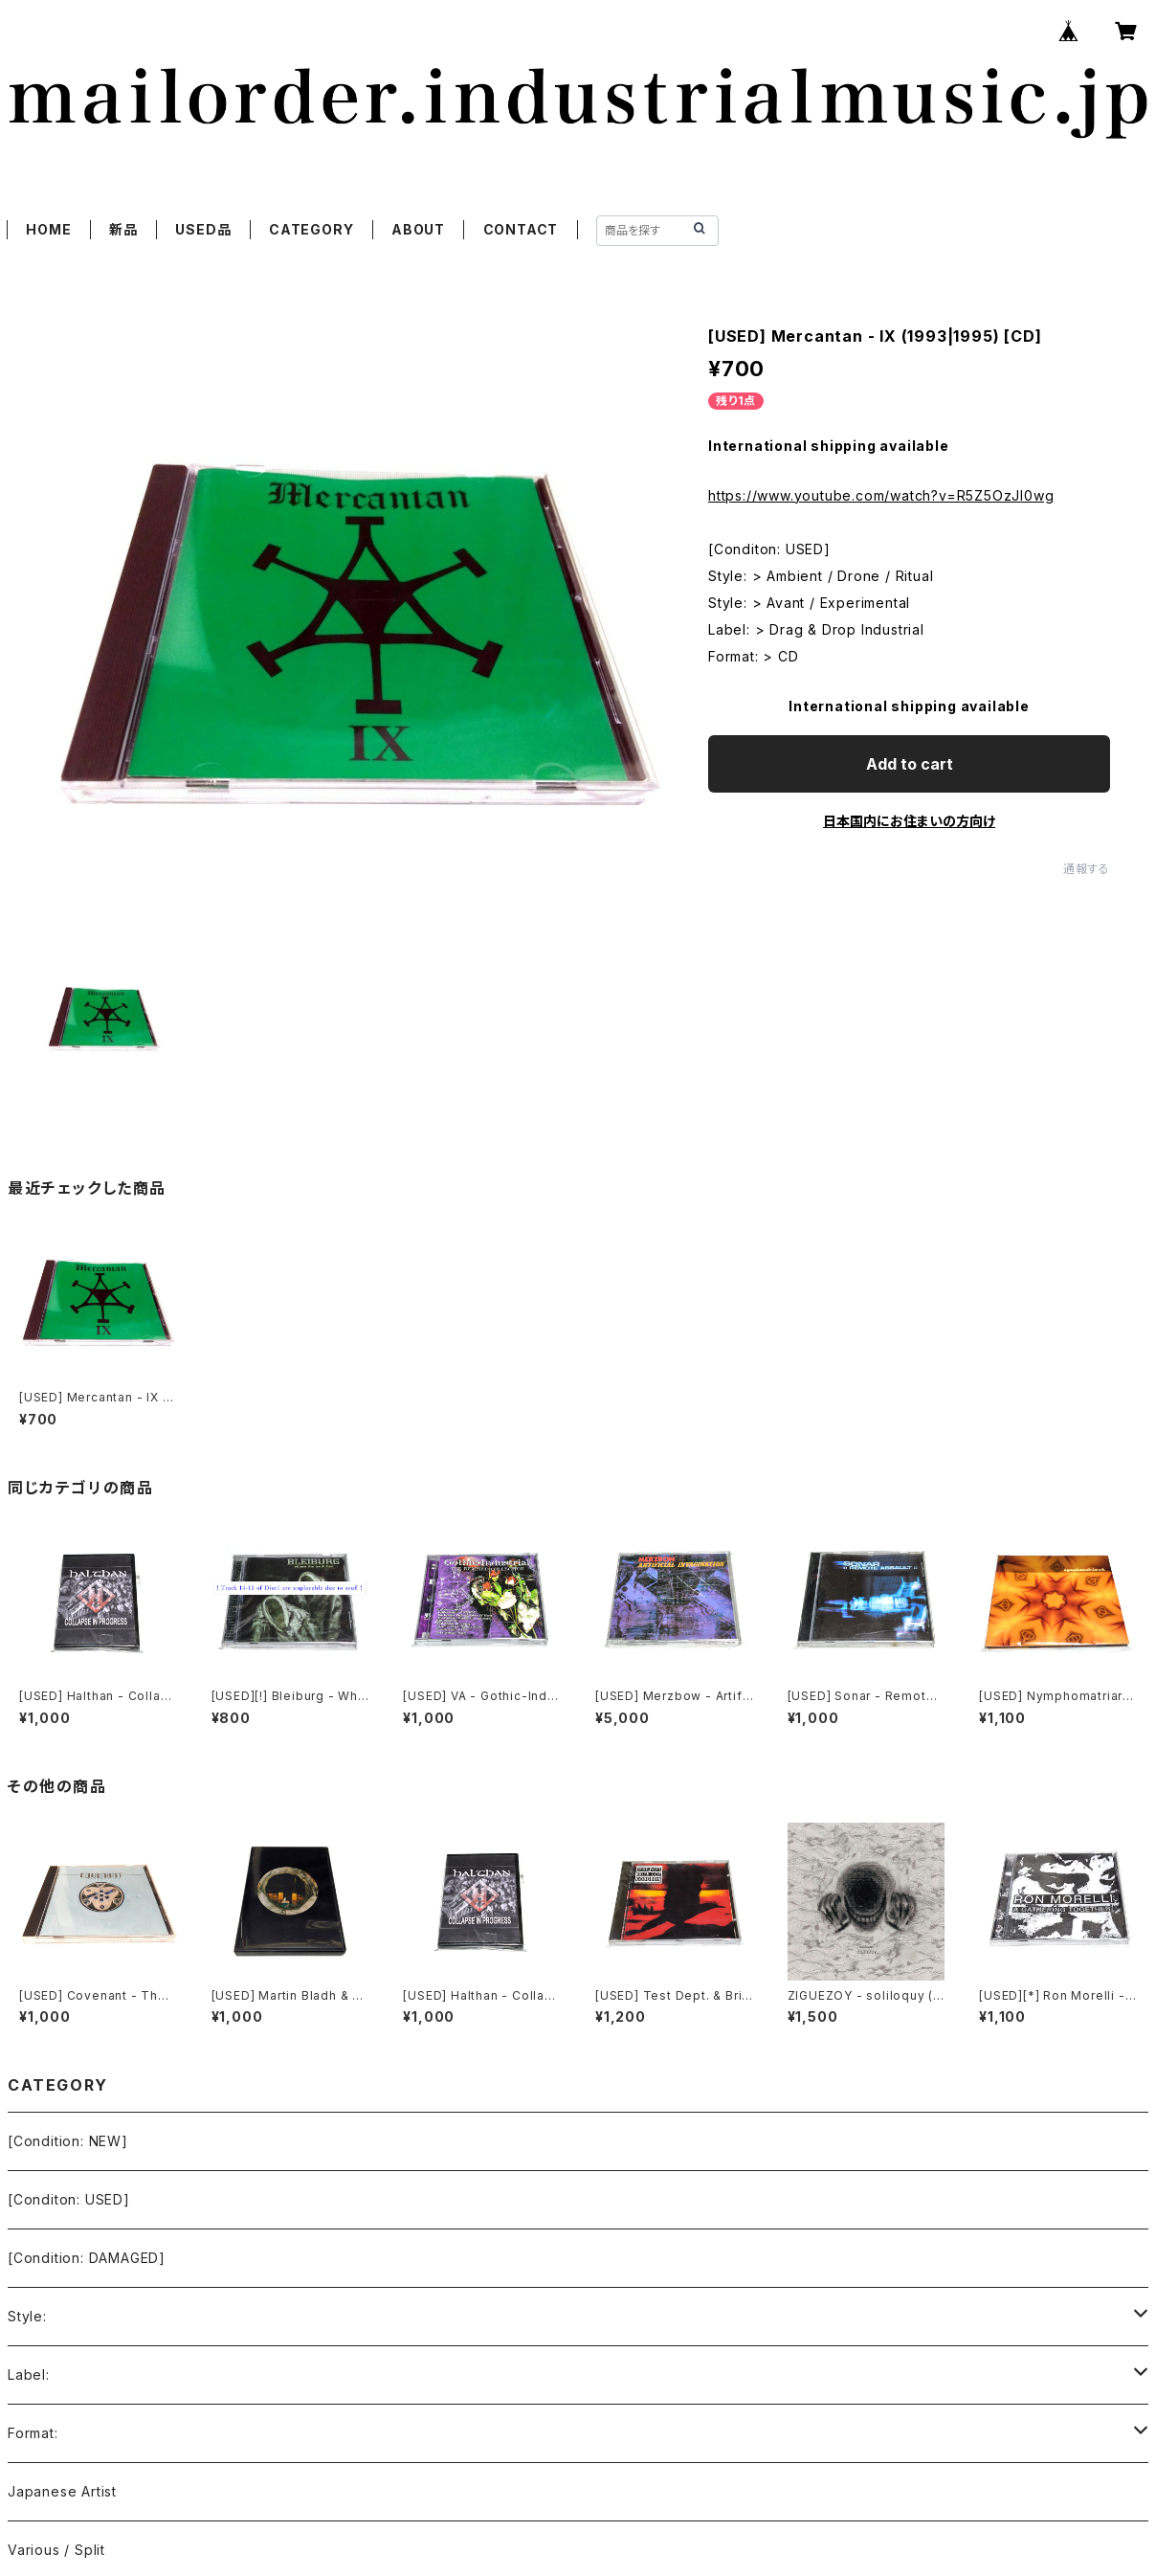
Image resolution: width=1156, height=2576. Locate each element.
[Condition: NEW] (68, 2141)
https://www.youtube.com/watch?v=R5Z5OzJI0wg (881, 495)
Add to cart (909, 763)
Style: (27, 2316)
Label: (29, 2374)
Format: (33, 2433)
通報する (1086, 869)
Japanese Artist (62, 2491)
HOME (48, 229)
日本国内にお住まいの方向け (909, 821)
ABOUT (418, 229)
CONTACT (521, 229)
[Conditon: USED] (69, 2199)
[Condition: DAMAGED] (87, 2258)
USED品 (203, 229)
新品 (123, 229)
